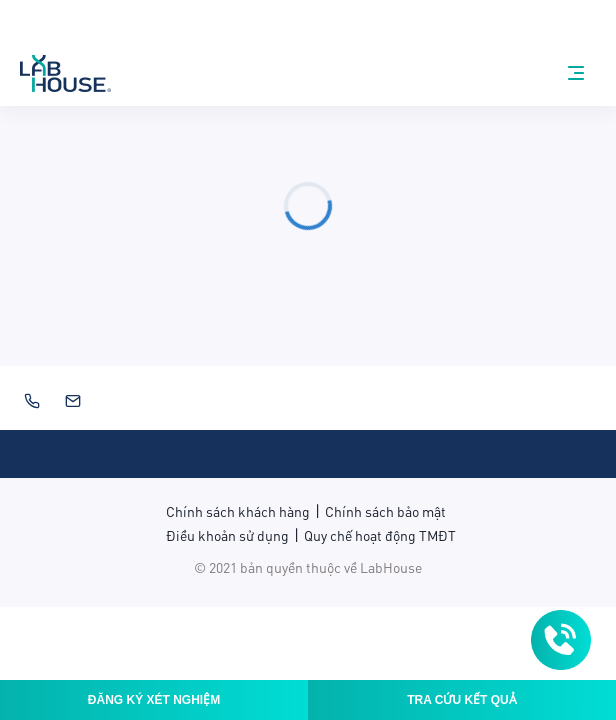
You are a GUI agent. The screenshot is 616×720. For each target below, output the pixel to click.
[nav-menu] (576, 73)
